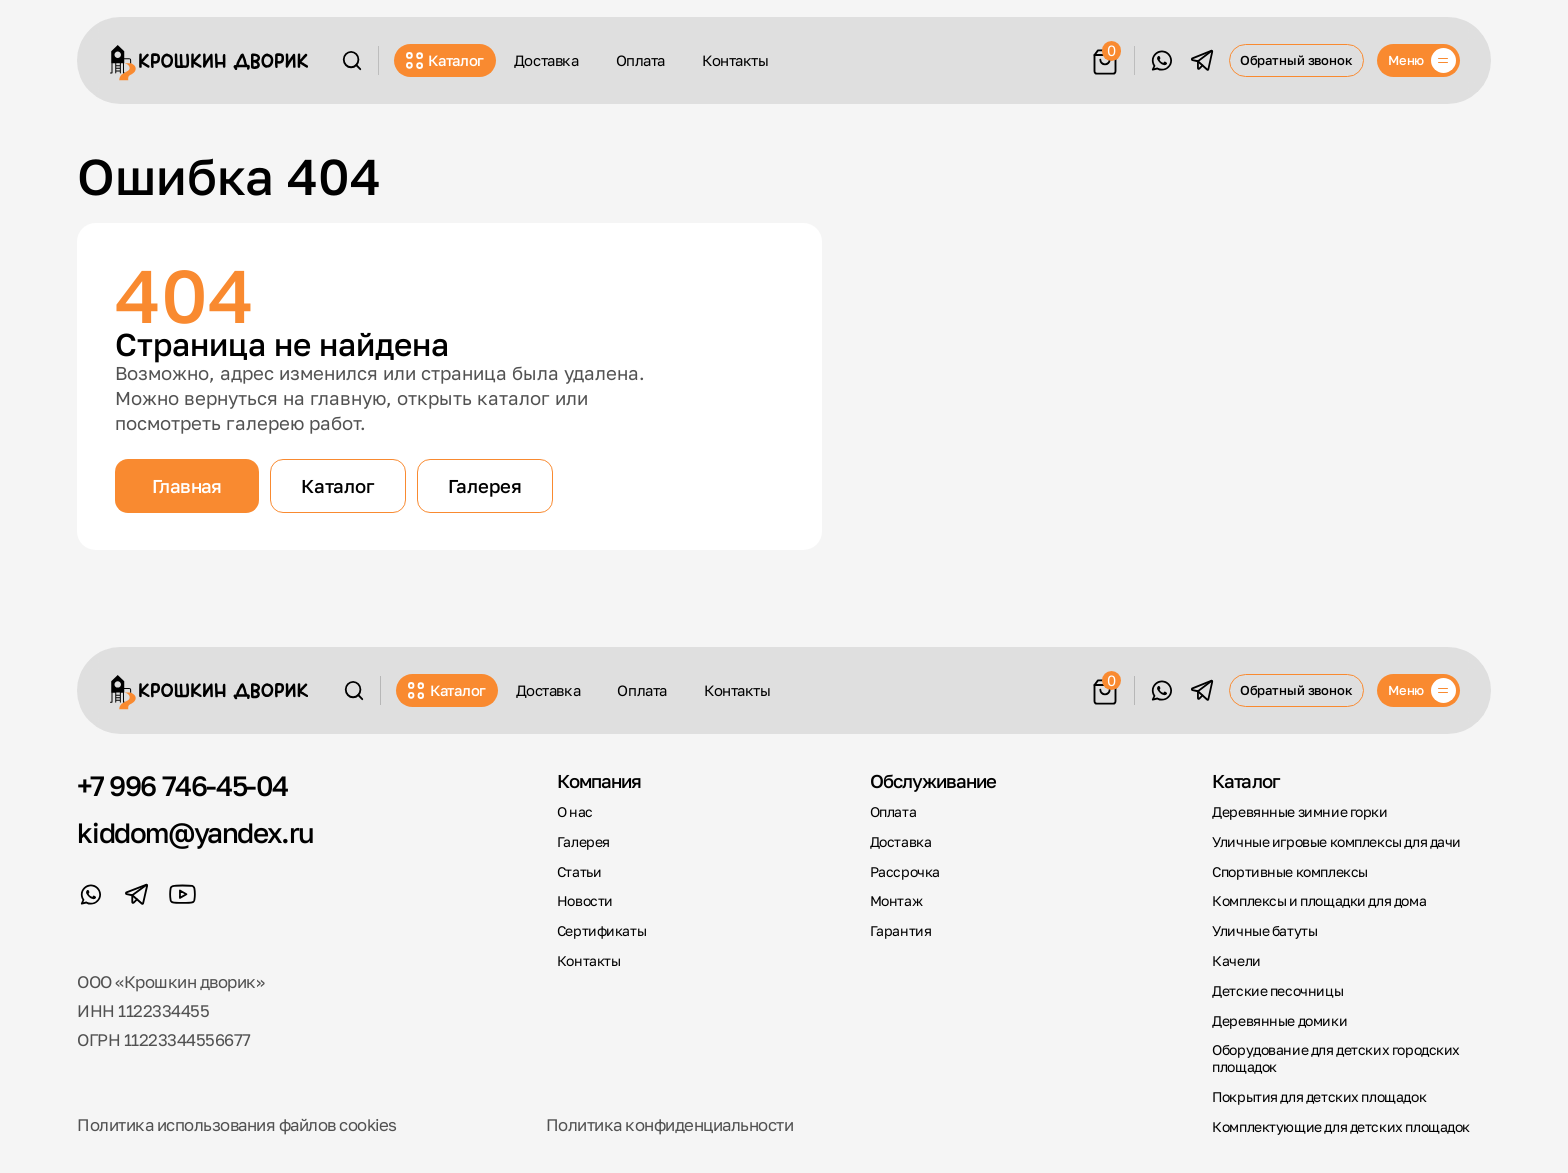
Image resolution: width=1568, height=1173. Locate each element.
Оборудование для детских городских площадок (1336, 1058)
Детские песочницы (1277, 991)
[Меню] (1418, 60)
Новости (585, 901)
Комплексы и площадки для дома (1319, 901)
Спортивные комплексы (1290, 872)
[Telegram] (1202, 60)
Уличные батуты (1264, 931)
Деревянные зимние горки (1299, 812)
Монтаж (896, 901)
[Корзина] (1105, 58)
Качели (1236, 961)
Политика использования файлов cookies (236, 1125)
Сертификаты (601, 931)
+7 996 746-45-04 (182, 786)
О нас (575, 812)
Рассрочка (905, 872)
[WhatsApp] (1161, 60)
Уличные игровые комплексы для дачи (1336, 842)
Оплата (640, 60)
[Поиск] (352, 60)
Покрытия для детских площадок (1319, 1097)
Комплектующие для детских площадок (1341, 1127)
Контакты (735, 60)
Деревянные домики (1279, 1021)
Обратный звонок (1296, 60)
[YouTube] (182, 894)
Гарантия (901, 931)
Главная (187, 486)
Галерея (485, 486)
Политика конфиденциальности (669, 1125)
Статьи (579, 872)
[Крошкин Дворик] (209, 63)
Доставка (546, 60)
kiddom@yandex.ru (195, 833)
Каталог (445, 60)
